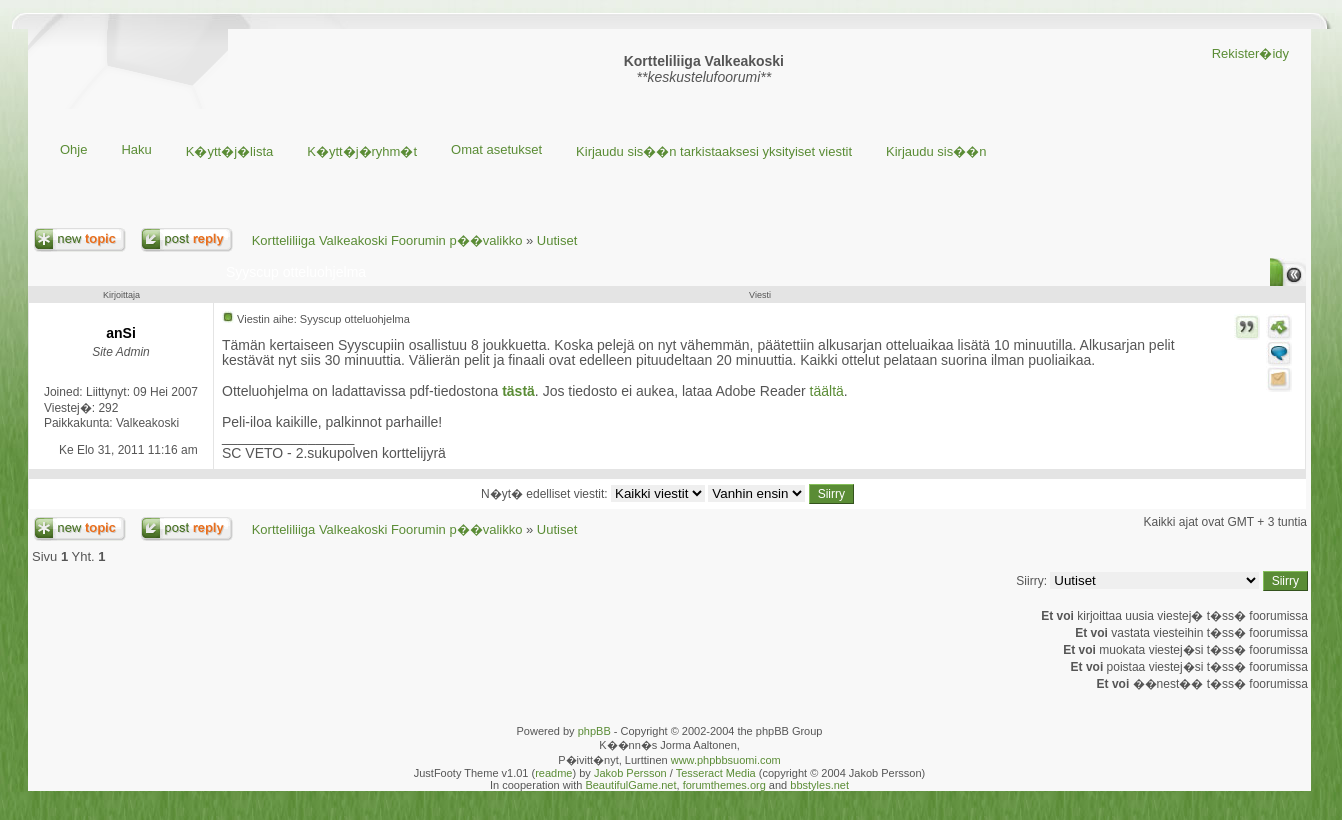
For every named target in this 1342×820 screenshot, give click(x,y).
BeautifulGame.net (630, 785)
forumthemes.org (724, 785)
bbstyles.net (819, 785)
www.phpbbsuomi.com (726, 760)
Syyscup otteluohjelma (296, 272)
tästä (518, 391)
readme (553, 773)
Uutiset (557, 240)
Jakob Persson (630, 773)
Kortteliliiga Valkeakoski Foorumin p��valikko (387, 240)
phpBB (594, 731)
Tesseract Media (716, 773)
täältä (827, 391)
